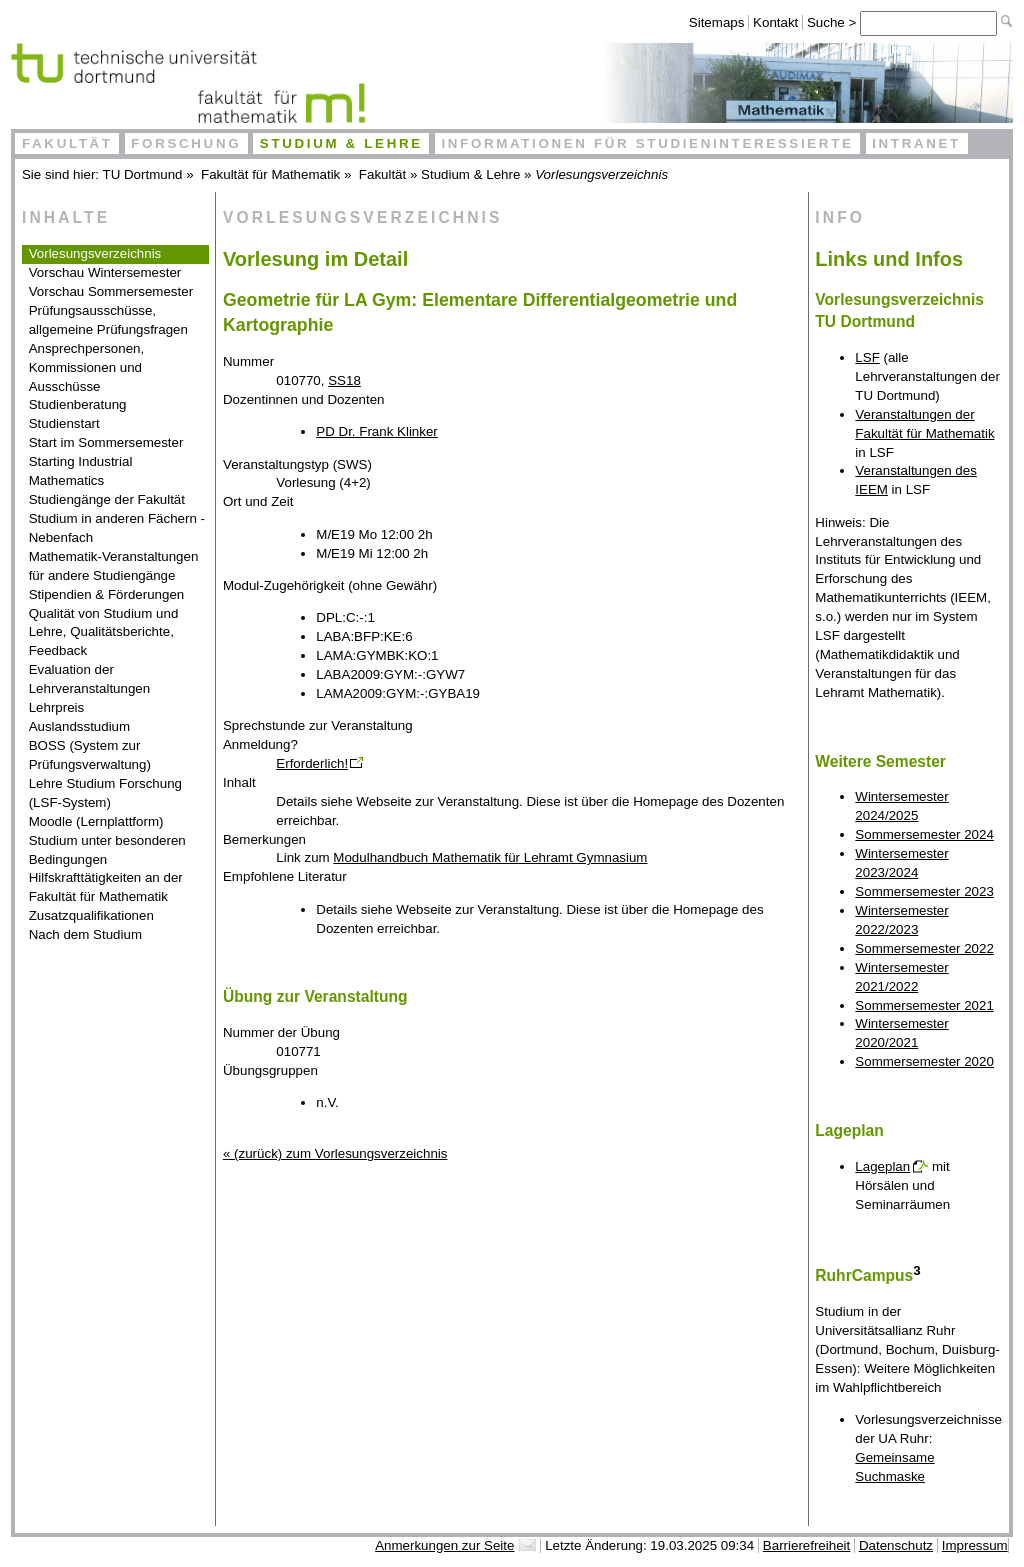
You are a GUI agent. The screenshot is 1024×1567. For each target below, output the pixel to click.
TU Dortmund (143, 174)
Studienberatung (78, 404)
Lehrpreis (57, 707)
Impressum (975, 1545)
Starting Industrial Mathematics (81, 471)
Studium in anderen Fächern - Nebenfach (117, 528)
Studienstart (64, 423)
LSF (867, 357)
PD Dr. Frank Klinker (376, 431)
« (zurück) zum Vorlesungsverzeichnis (335, 1153)
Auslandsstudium (80, 726)
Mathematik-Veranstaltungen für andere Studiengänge (114, 566)
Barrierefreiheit (806, 1545)
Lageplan (882, 1166)
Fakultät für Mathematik (270, 174)
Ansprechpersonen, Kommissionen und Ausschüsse (87, 367)
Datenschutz (896, 1545)
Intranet (916, 143)
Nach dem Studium (85, 934)
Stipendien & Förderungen (107, 594)
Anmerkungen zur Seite (444, 1545)
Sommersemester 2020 (924, 1061)
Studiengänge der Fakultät (107, 499)
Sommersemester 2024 (924, 834)
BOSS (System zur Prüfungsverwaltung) (90, 755)
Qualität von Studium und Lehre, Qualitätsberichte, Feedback (104, 632)
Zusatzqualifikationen (91, 915)
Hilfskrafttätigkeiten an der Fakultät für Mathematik (106, 887)
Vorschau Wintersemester (105, 272)
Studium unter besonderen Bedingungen (107, 850)
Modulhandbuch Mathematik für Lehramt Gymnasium (490, 857)
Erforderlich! (312, 763)
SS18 (344, 380)
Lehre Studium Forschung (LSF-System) (105, 793)
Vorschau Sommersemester (111, 291)
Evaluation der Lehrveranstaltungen (90, 679)
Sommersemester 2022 (924, 948)
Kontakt (775, 22)
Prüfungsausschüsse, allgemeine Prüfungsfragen (108, 320)
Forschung (186, 143)
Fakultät (67, 143)
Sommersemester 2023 (924, 891)
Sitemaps (717, 22)
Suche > (833, 22)
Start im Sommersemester (106, 442)
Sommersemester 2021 (924, 1005)
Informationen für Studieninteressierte (647, 143)
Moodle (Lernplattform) (96, 821)
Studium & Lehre (341, 143)
